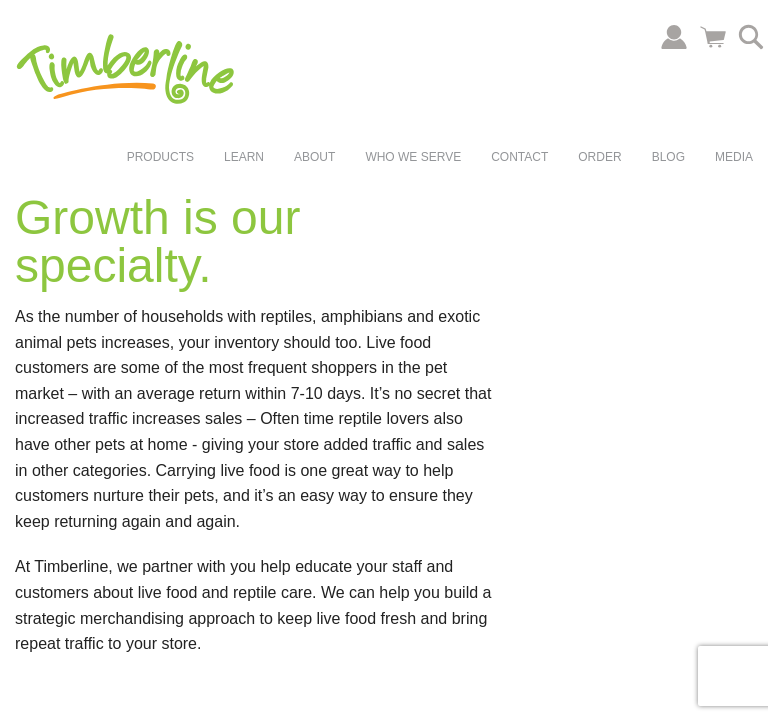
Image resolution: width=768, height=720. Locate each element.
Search (751, 37)
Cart (713, 37)
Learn (244, 157)
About (314, 157)
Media (734, 157)
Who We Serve (413, 157)
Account (674, 37)
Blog (668, 157)
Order (599, 157)
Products (160, 157)
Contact (519, 157)
